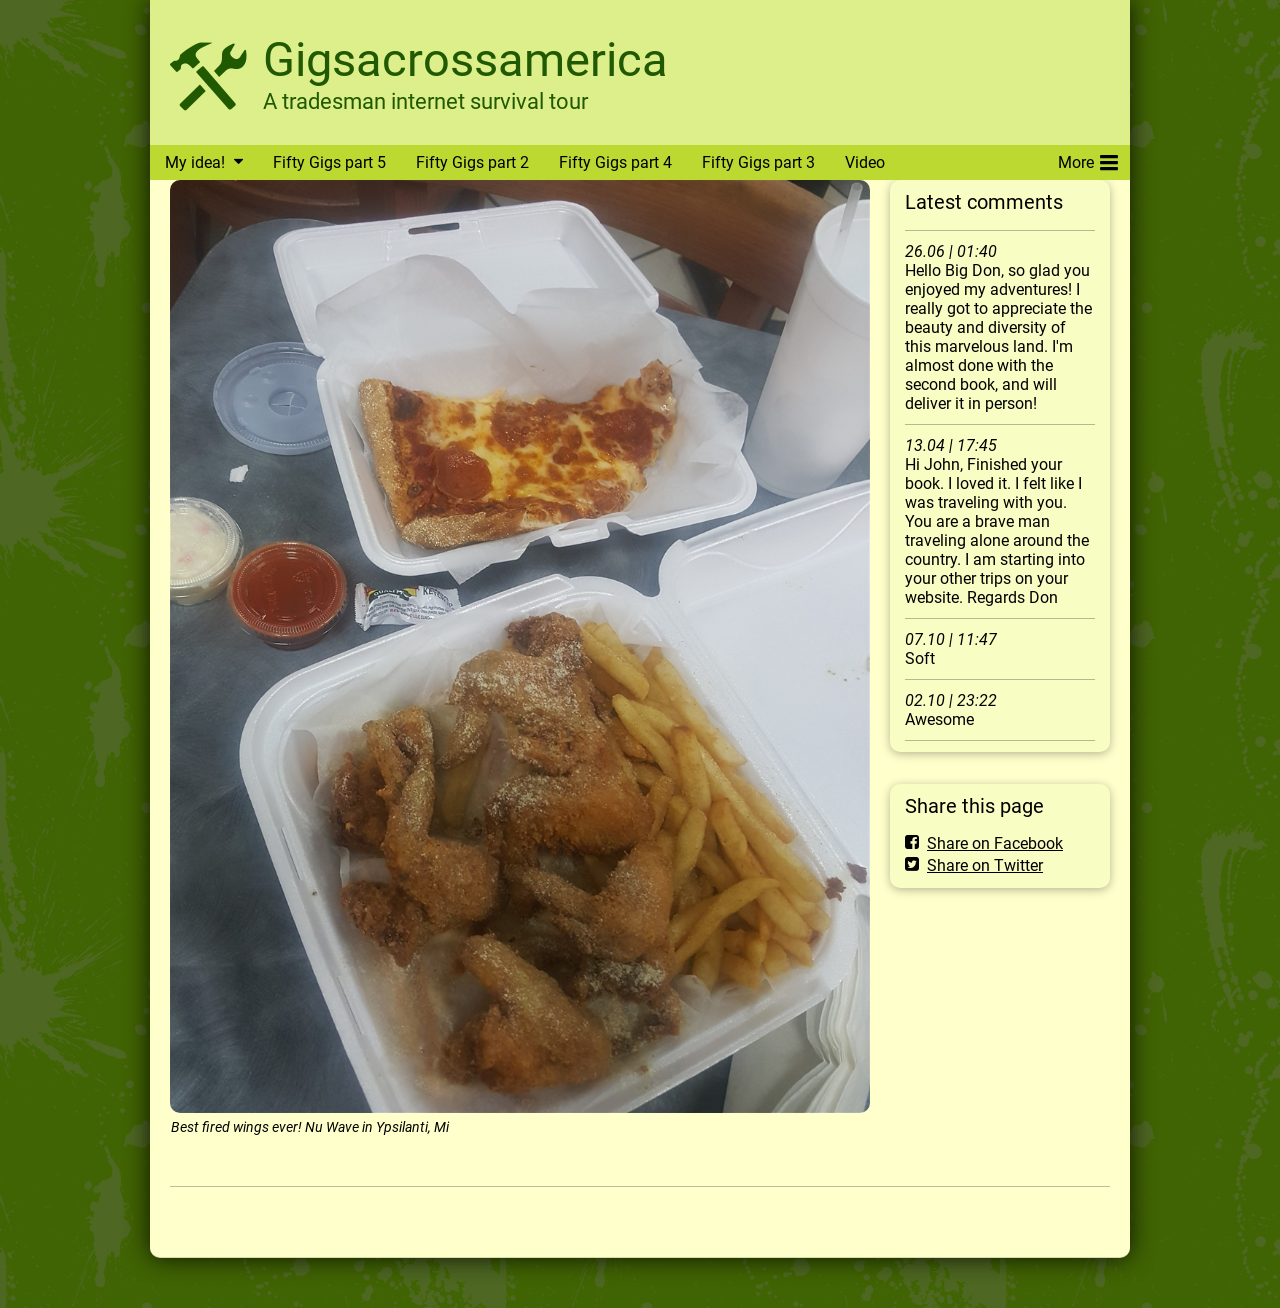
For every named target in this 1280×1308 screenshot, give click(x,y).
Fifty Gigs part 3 (758, 162)
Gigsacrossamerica (465, 59)
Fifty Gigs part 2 (472, 162)
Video (865, 162)
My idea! (195, 162)
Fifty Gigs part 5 (329, 162)
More (1088, 159)
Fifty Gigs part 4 (615, 162)
